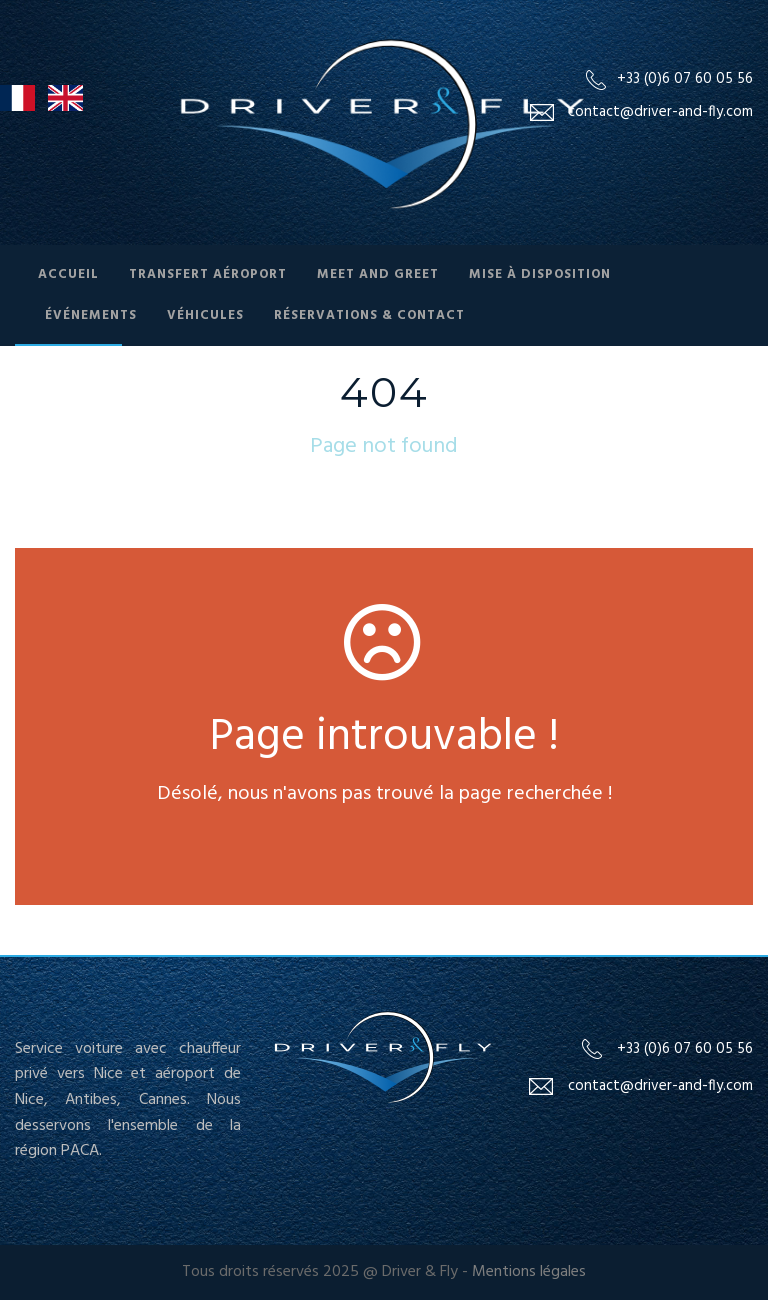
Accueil (68, 274)
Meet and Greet (378, 274)
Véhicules (205, 315)
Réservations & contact (369, 315)
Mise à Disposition (540, 274)
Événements (91, 315)
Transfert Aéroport (208, 274)
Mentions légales (529, 1272)
